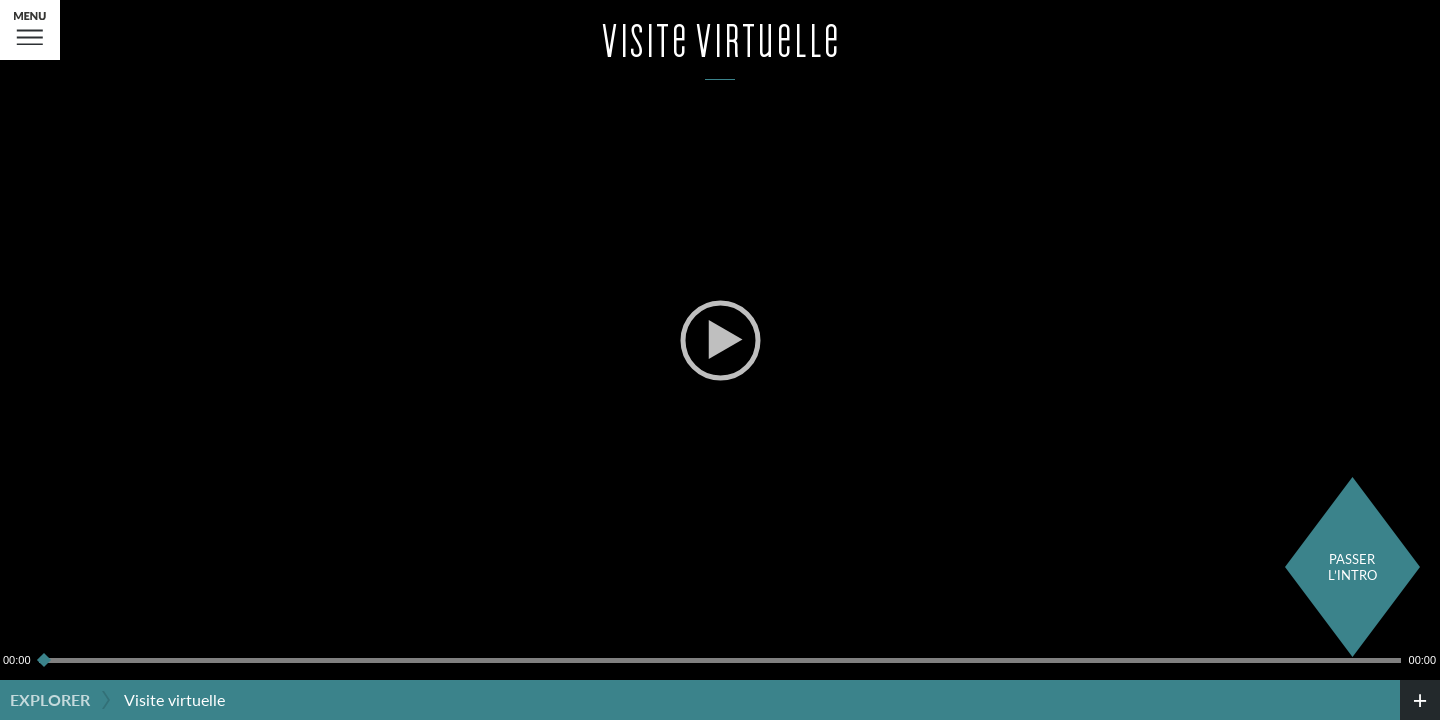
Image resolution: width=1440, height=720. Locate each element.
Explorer (50, 699)
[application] (720, 340)
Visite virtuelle (174, 699)
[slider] (720, 660)
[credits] (1420, 700)
